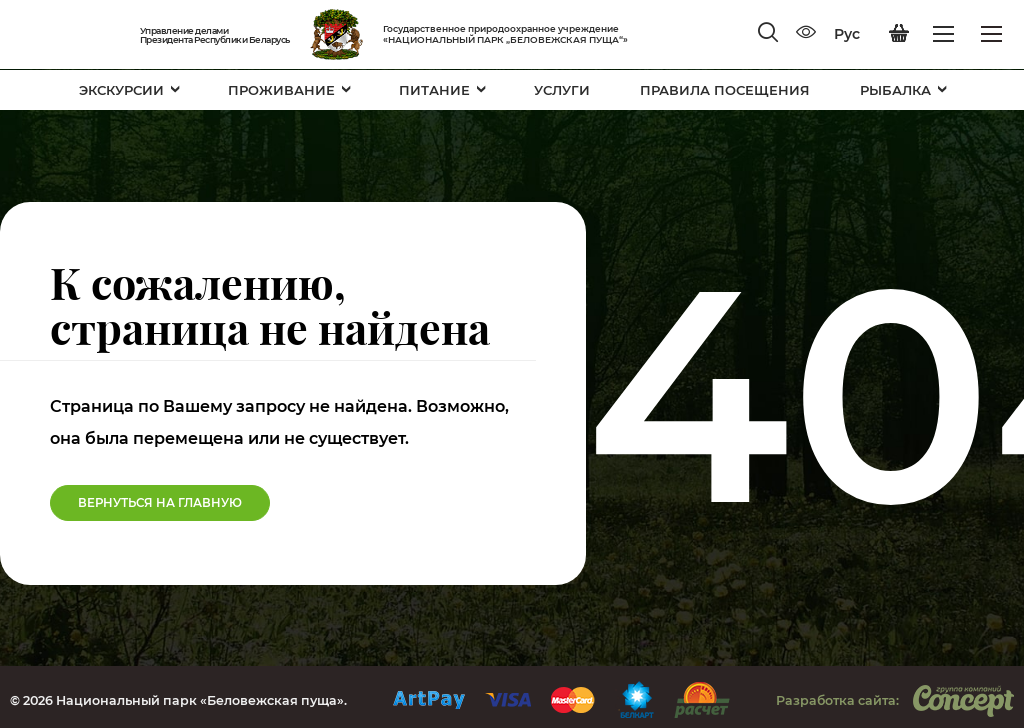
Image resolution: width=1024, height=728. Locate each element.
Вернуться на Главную (160, 503)
